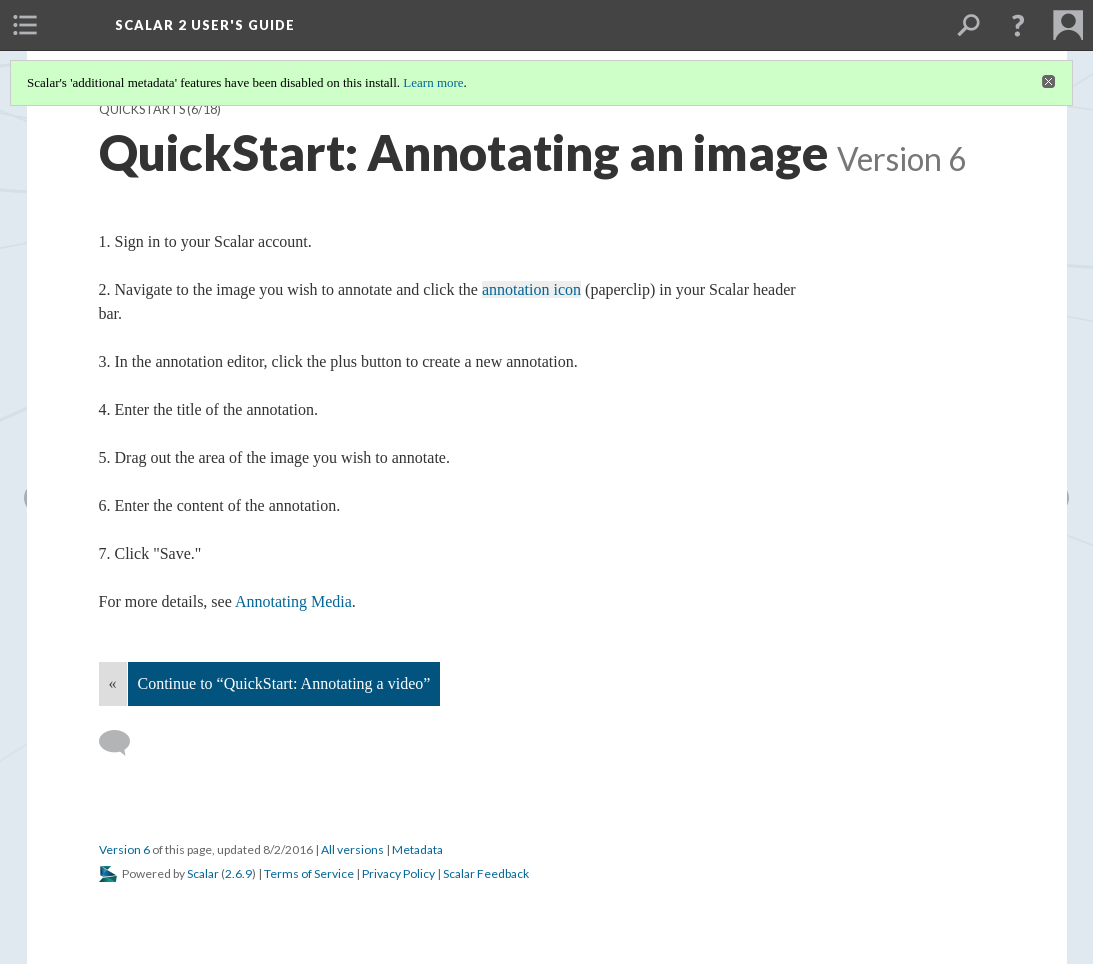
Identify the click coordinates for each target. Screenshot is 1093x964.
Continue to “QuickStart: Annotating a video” (284, 683)
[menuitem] (25, 25)
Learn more (433, 82)
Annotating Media (293, 601)
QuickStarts (142, 109)
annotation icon (531, 289)
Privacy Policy (398, 873)
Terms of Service (309, 873)
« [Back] (113, 683)
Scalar (203, 873)
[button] (1018, 25)
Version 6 (124, 849)
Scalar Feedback (486, 873)
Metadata (417, 849)
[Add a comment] (123, 743)
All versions (352, 849)
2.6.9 (238, 873)
